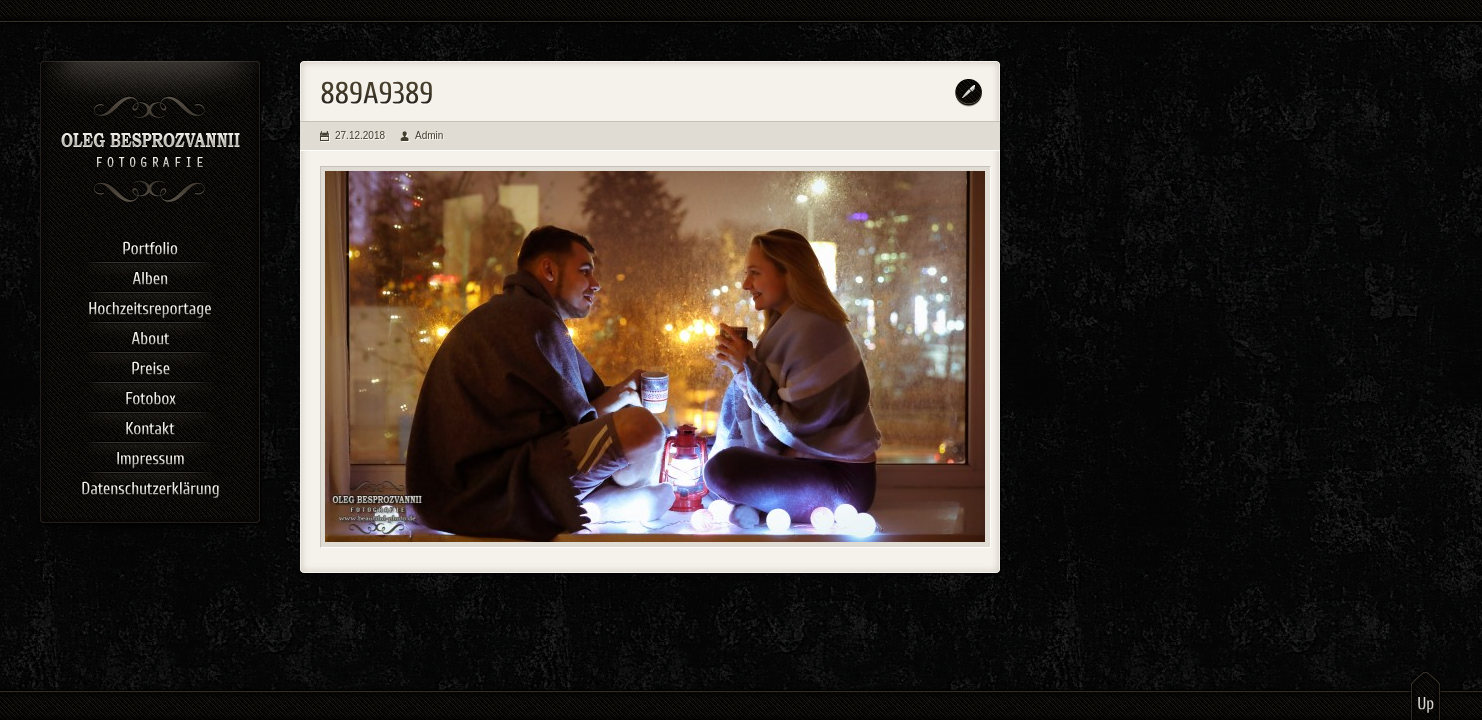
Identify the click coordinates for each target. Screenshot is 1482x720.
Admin (429, 135)
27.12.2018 (360, 135)
